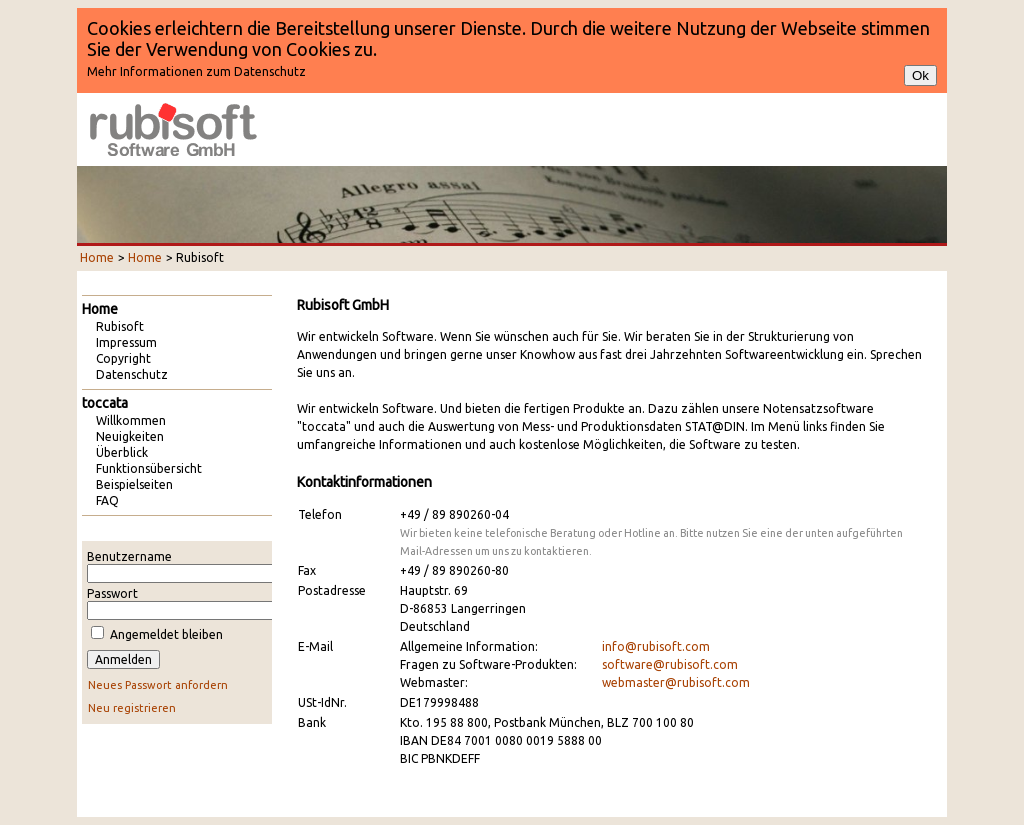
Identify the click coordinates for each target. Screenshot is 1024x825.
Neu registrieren (132, 708)
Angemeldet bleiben (166, 634)
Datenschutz (132, 374)
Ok (920, 75)
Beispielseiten (134, 484)
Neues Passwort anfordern (158, 685)
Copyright (123, 358)
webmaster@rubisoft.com (676, 682)
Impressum (126, 342)
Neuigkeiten (130, 436)
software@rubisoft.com (670, 664)
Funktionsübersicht (149, 468)
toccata (105, 403)
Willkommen (131, 420)
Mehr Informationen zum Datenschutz (196, 71)
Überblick (122, 452)
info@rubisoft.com (656, 646)
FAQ (107, 500)
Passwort (112, 593)
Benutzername (129, 556)
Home (97, 257)
